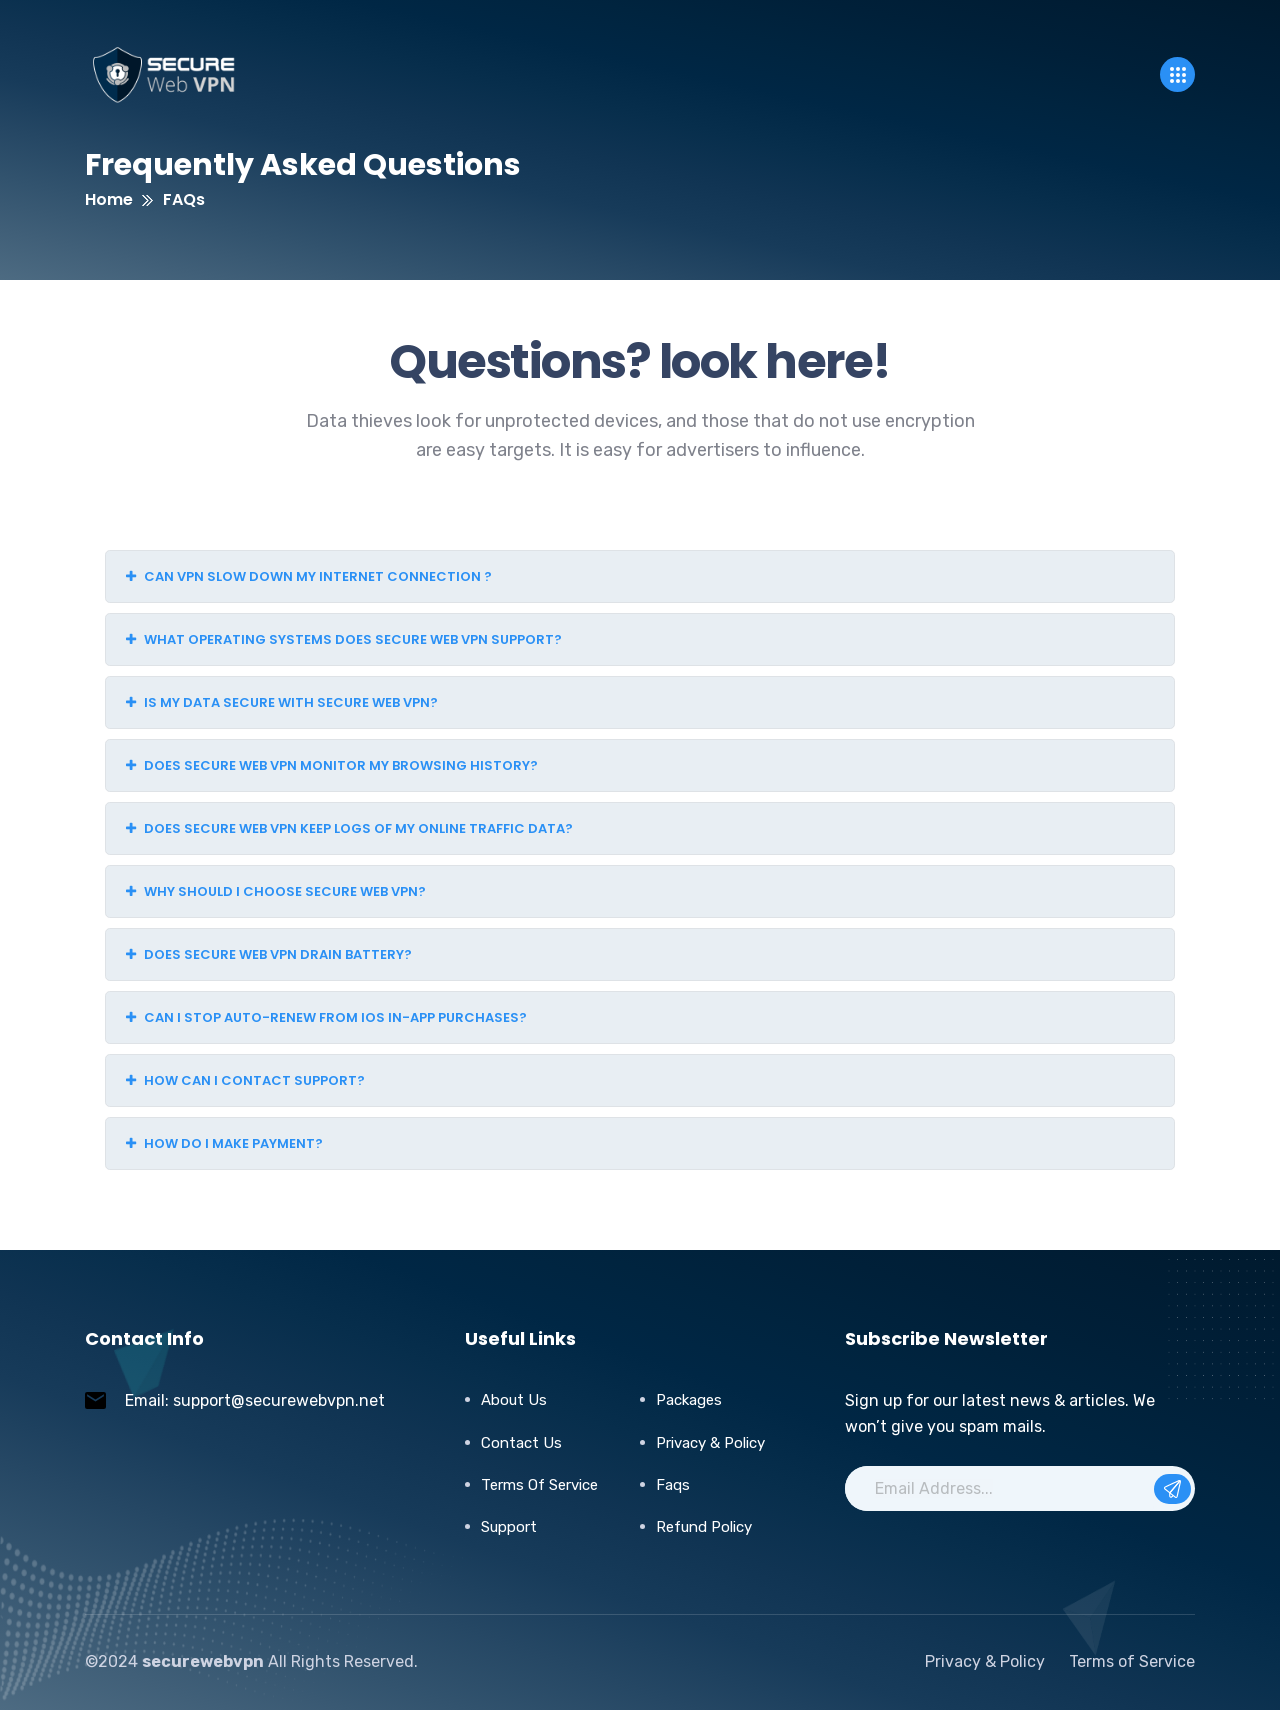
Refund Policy (704, 1527)
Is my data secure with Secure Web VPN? (282, 702)
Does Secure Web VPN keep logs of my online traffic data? (349, 828)
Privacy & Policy (710, 1443)
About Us (514, 1400)
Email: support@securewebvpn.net (255, 1400)
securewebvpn (203, 1661)
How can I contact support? (245, 1080)
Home (109, 199)
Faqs (673, 1485)
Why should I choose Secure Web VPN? (276, 891)
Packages (689, 1400)
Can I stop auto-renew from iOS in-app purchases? (326, 1017)
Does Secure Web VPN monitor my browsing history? (332, 765)
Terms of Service (539, 1485)
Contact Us (521, 1443)
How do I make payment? (224, 1143)
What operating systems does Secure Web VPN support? (344, 639)
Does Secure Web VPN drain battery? (269, 954)
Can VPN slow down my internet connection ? (309, 576)
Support (509, 1527)
